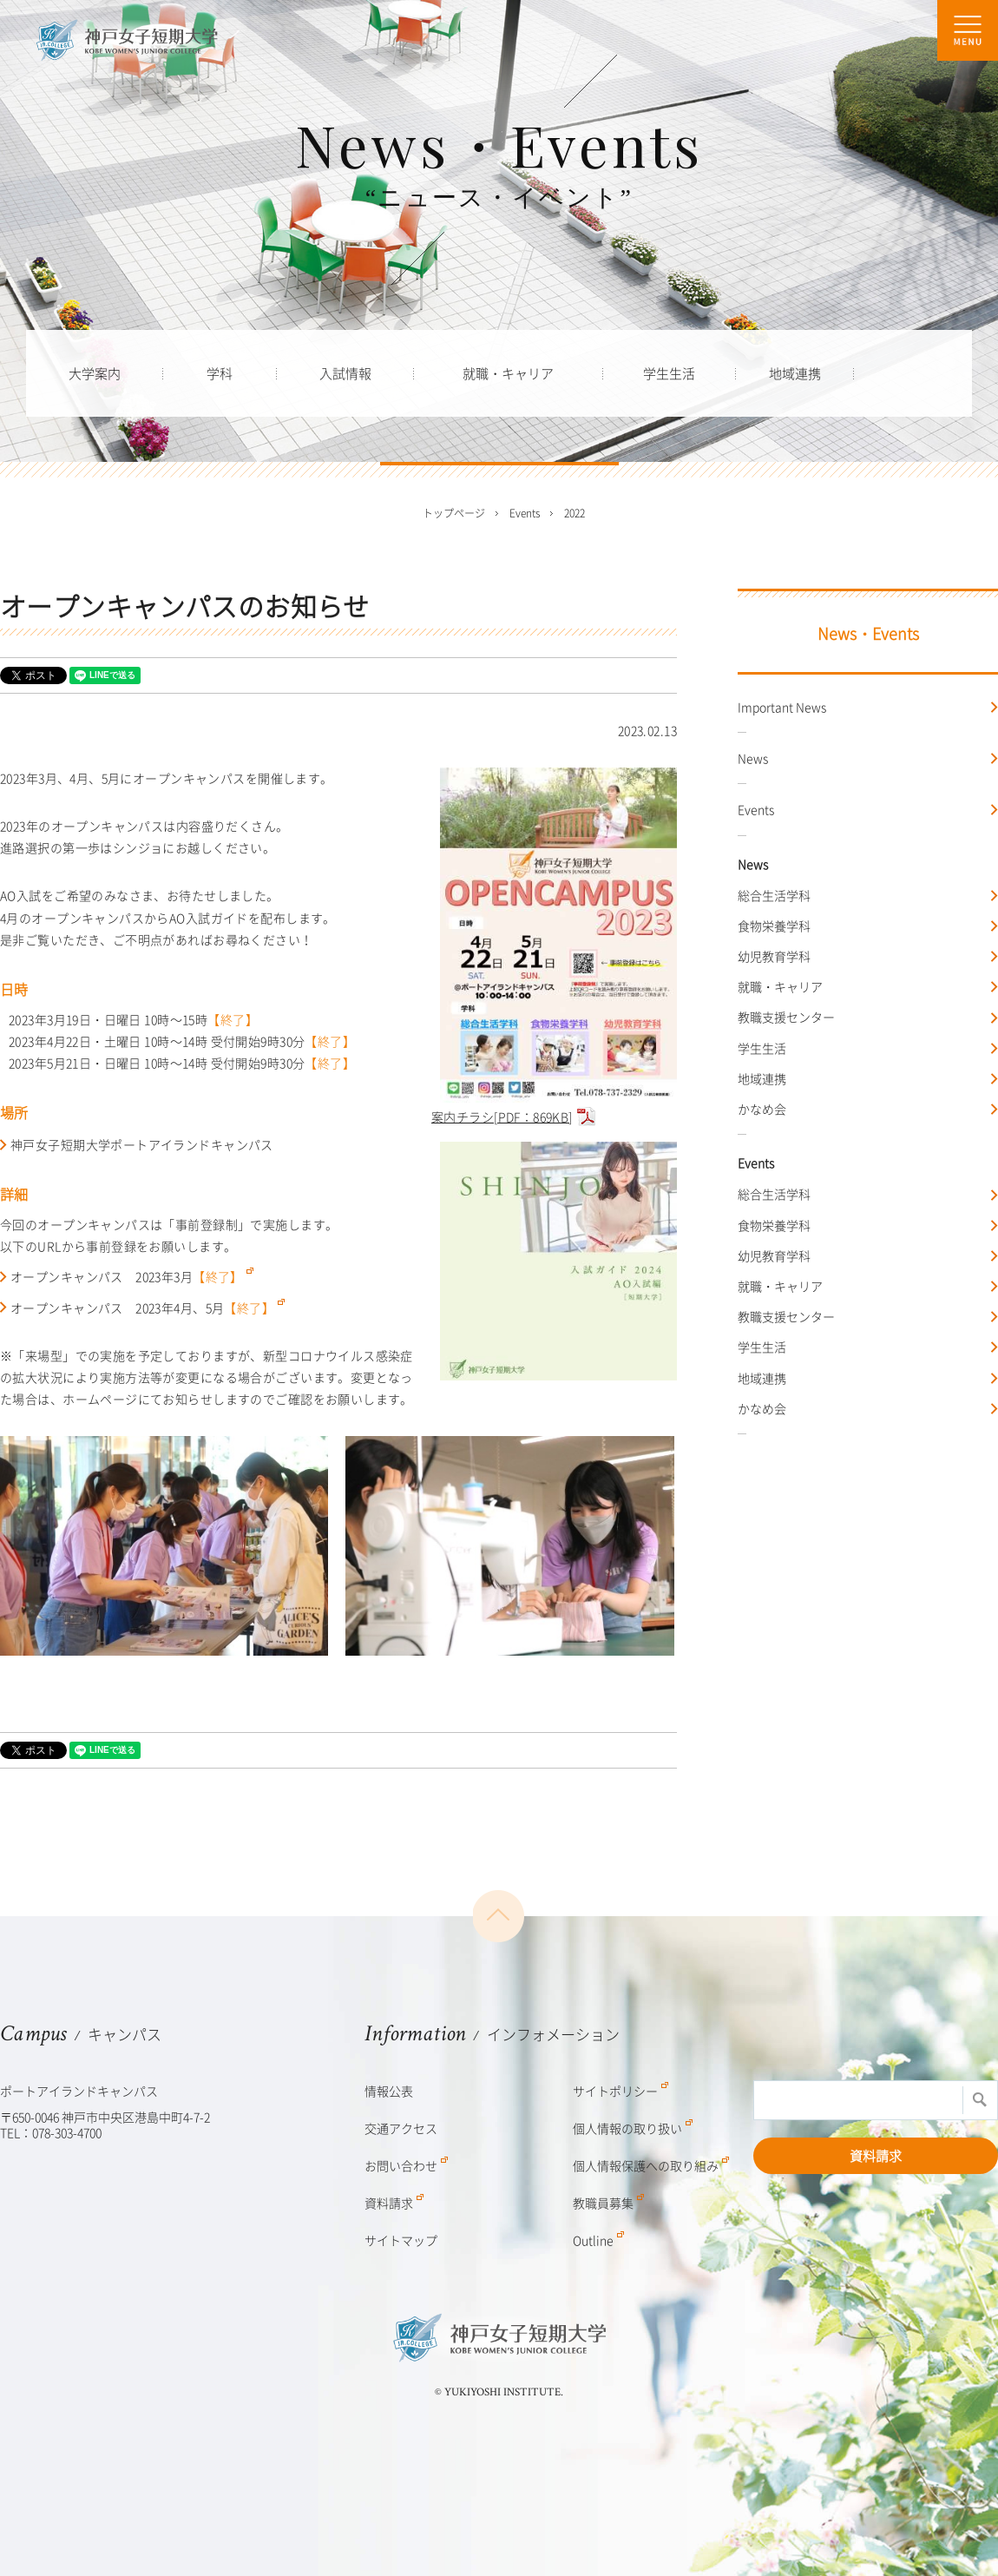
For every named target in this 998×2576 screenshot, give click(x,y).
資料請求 (876, 2155)
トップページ (454, 513)
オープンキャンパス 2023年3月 (131, 1276)
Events (756, 809)
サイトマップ (400, 2240)
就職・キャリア (780, 986)
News (753, 758)
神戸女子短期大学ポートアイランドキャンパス (141, 1144)
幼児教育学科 (774, 956)
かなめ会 (762, 1108)
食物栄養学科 (774, 925)
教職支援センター (786, 1016)
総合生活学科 (774, 895)
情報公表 (388, 2090)
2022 (574, 513)
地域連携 (762, 1078)
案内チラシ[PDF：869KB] (554, 1106)
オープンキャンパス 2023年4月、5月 (147, 1307)
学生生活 (762, 1048)
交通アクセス (400, 2128)
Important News (782, 706)
